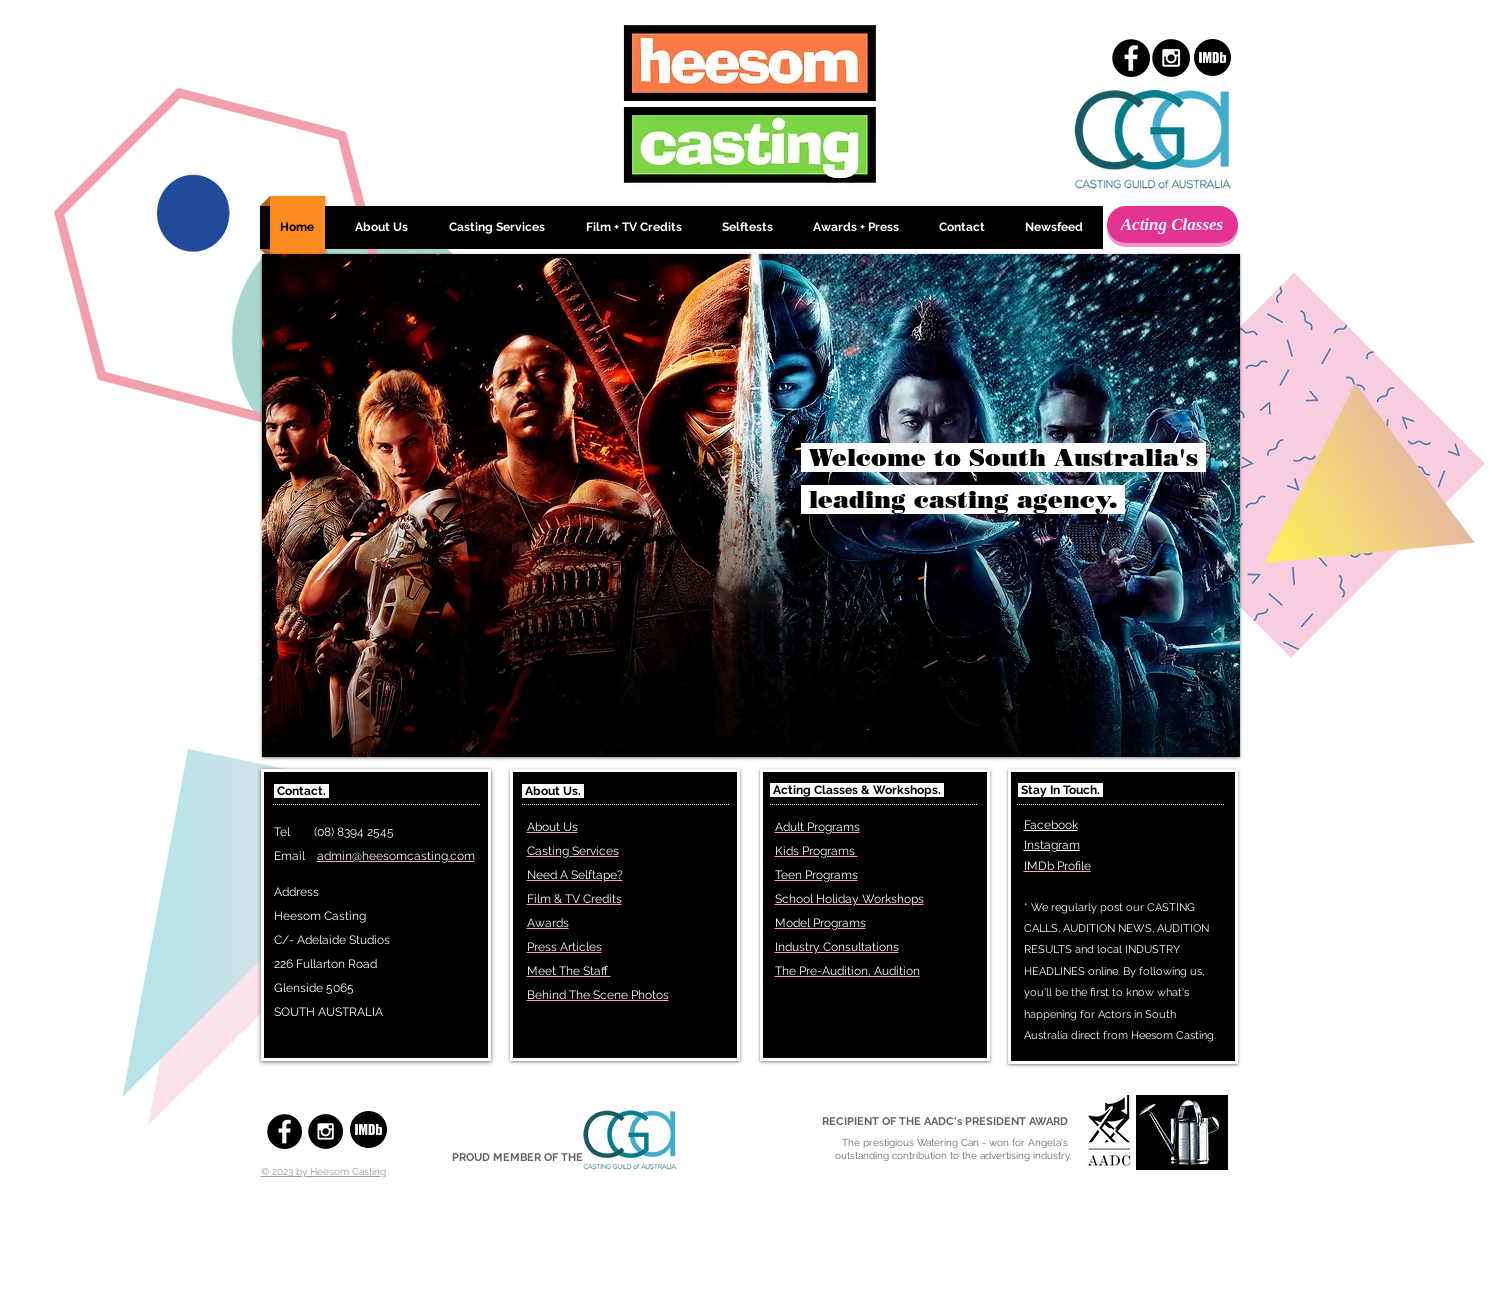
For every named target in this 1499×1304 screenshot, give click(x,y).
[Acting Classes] (1172, 224)
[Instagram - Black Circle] (1171, 58)
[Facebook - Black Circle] (1131, 58)
